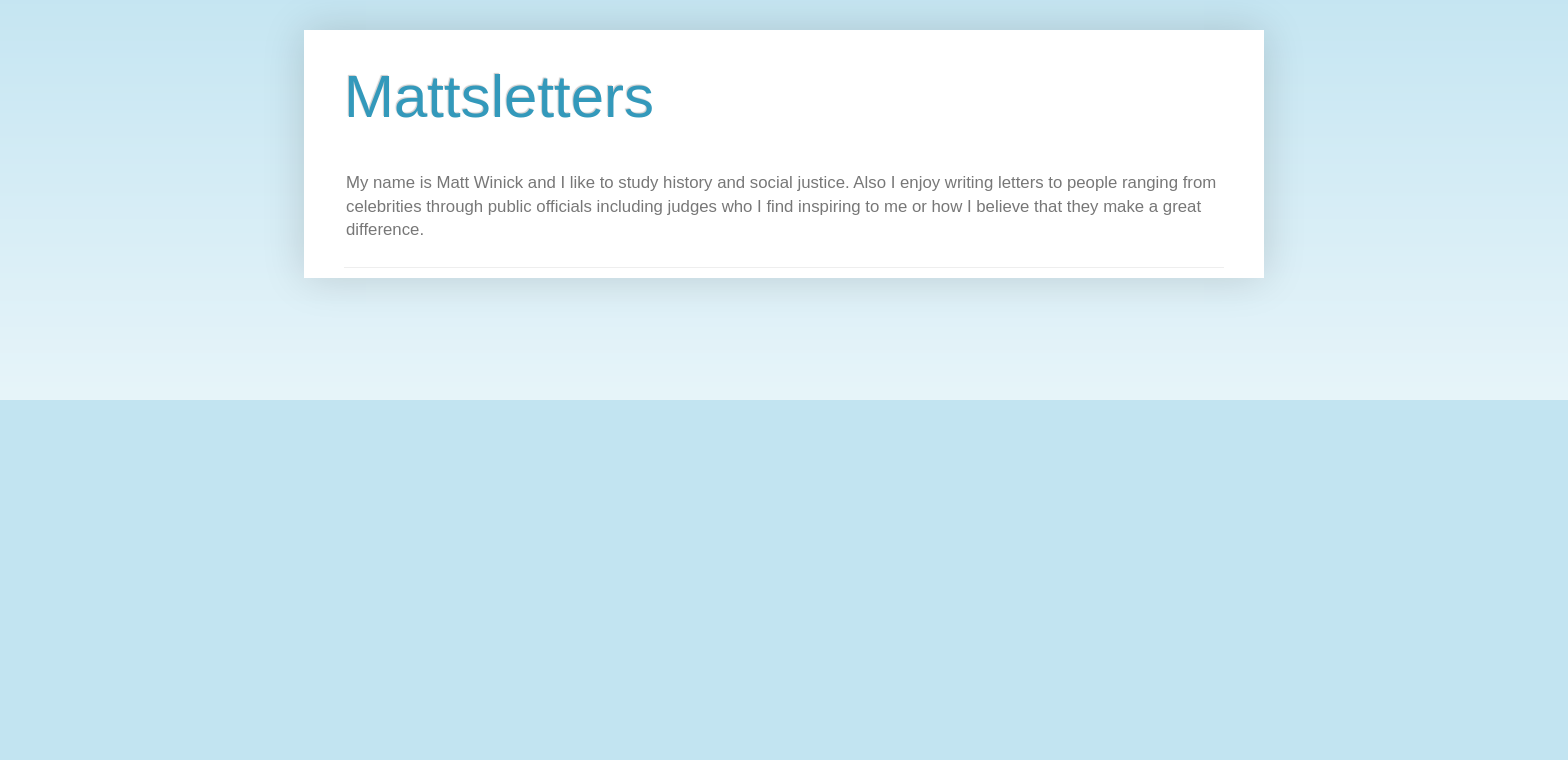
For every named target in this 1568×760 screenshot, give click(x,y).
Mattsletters (499, 96)
